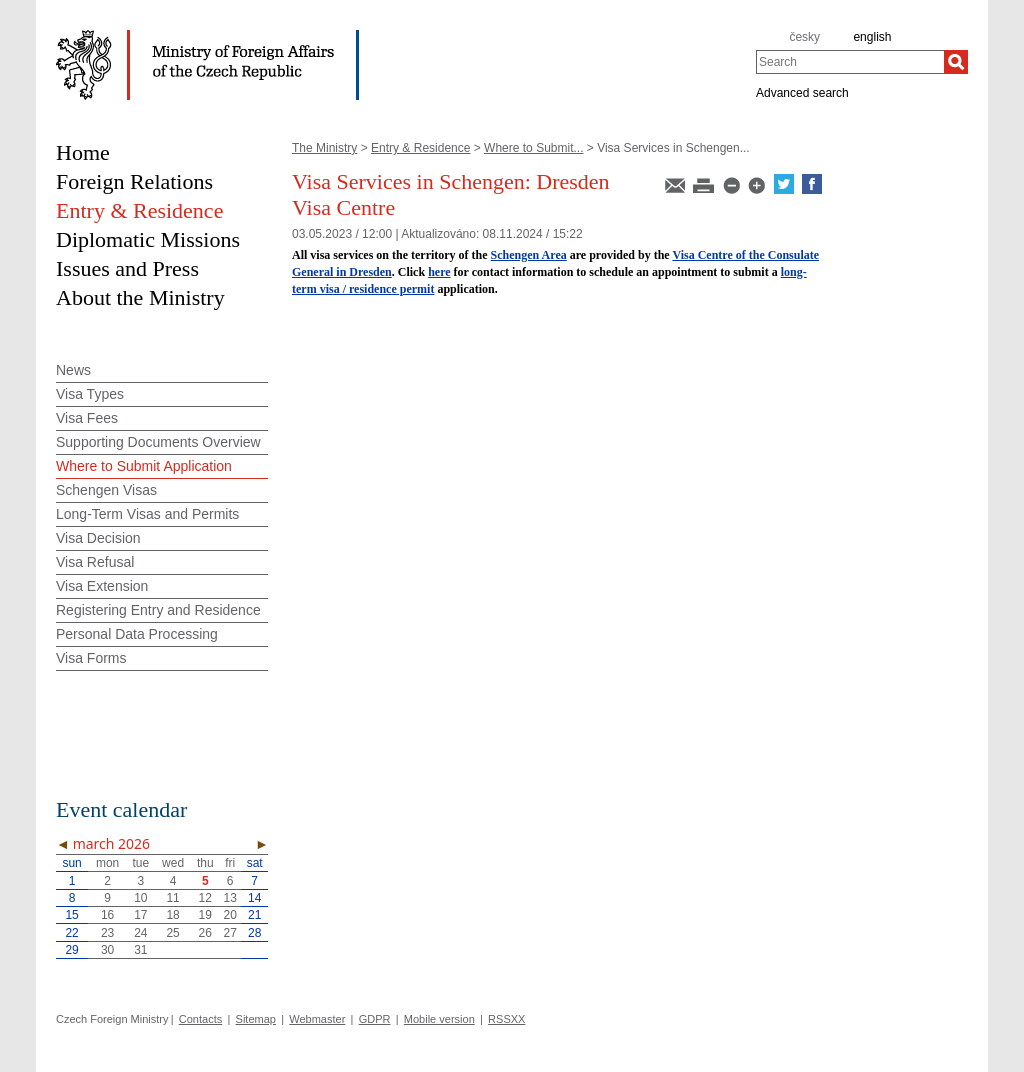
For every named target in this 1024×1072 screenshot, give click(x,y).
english (872, 37)
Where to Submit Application (144, 466)
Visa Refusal (95, 562)
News (73, 370)
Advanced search (802, 92)
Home (83, 152)
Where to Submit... (533, 148)
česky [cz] (804, 37)
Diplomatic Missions (148, 239)
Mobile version (439, 1019)
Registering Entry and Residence (158, 610)
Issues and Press (127, 268)
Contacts (200, 1019)
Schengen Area (529, 255)
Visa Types (90, 394)
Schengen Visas (106, 490)
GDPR (375, 1019)
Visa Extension (102, 586)
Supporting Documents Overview (158, 442)
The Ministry (324, 148)
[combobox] (850, 62)
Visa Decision (98, 538)
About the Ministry (140, 297)
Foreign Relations (134, 181)
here (439, 272)
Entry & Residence (420, 148)
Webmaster (317, 1019)
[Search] (956, 62)
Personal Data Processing (137, 634)
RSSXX (506, 1019)
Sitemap (256, 1019)
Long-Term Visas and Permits (147, 514)
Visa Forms (91, 658)
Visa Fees (87, 418)
